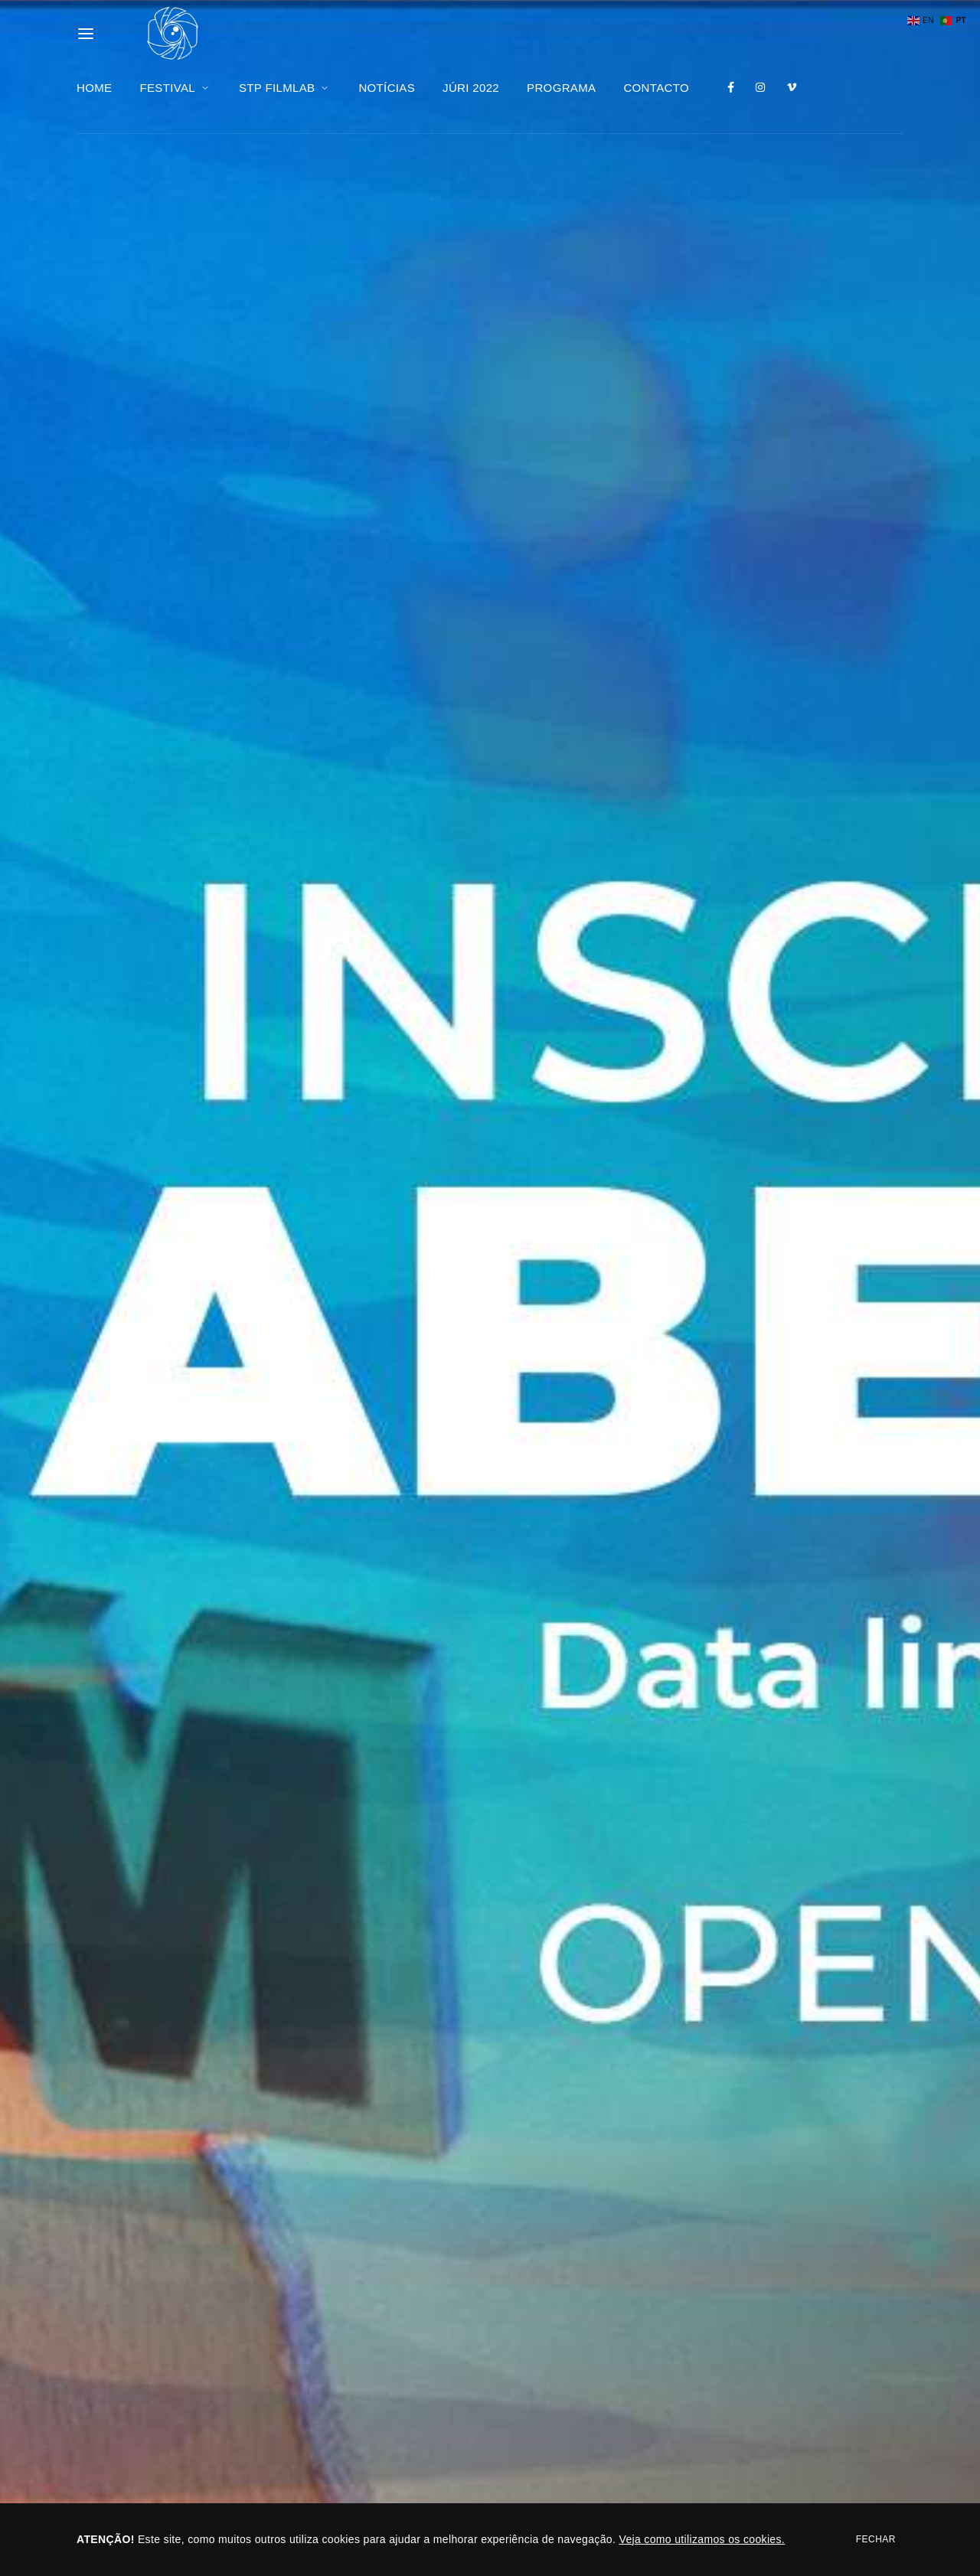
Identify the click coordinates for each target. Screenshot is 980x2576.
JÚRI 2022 (471, 87)
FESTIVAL (175, 87)
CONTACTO (656, 87)
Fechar (876, 2539)
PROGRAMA (561, 87)
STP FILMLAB (285, 87)
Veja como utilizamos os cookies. (702, 2539)
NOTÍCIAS (386, 87)
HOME (94, 87)
